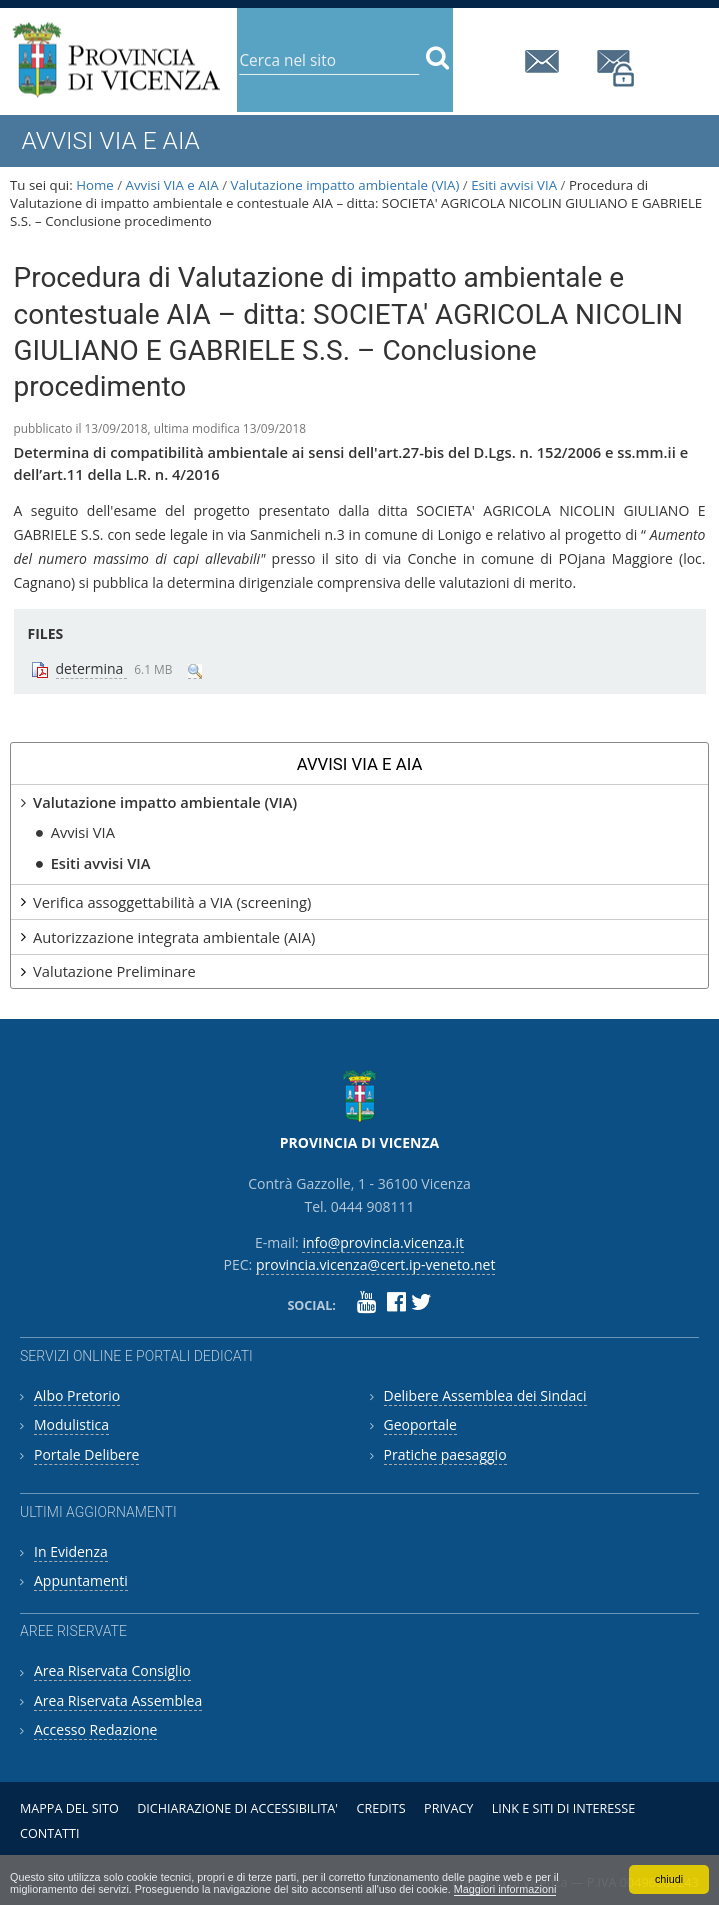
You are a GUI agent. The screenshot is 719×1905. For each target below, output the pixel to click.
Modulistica (71, 1424)
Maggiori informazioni (505, 1889)
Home (95, 185)
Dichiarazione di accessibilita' (237, 1808)
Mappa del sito (69, 1808)
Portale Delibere (86, 1454)
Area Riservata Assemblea (118, 1700)
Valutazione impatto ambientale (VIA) (345, 185)
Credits (380, 1808)
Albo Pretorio (77, 1395)
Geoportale (420, 1424)
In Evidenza (71, 1551)
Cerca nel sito (238, 44)
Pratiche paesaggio (445, 1454)
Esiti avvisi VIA (514, 185)
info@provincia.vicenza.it (545, 61)
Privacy (448, 1808)
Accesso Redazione (95, 1729)
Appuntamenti (81, 1580)
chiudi (669, 1879)
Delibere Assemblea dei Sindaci (485, 1395)
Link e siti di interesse (563, 1808)
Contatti (50, 1833)
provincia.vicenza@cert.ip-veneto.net (617, 68)
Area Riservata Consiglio (112, 1670)
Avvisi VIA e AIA (172, 185)
